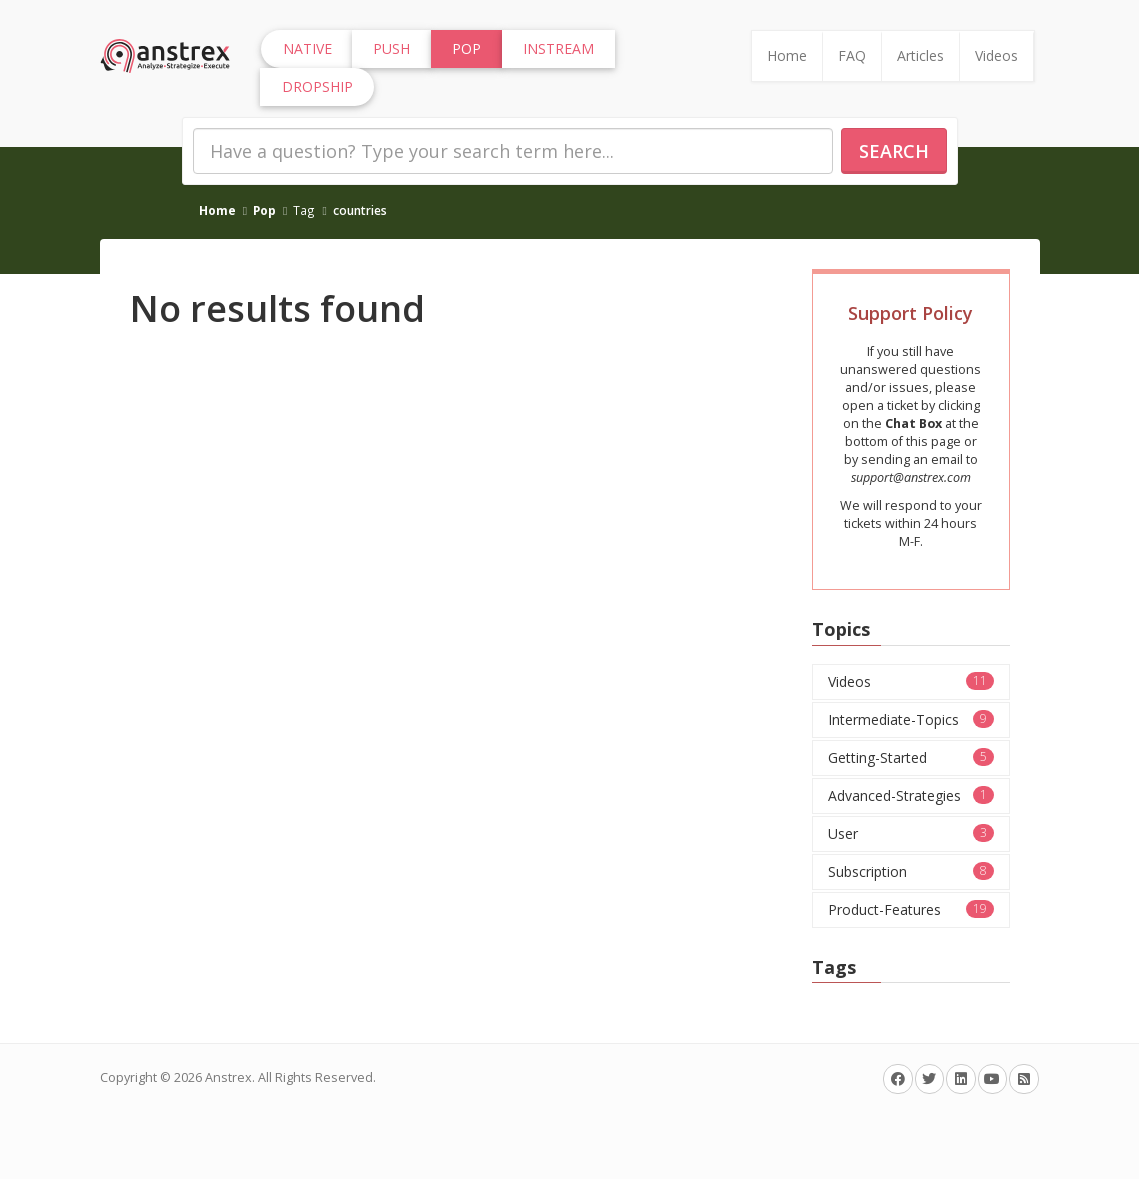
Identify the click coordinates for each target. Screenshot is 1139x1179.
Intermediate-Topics (911, 719)
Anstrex (228, 1077)
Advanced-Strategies (911, 795)
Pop (264, 210)
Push (391, 48)
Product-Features (911, 909)
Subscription (911, 871)
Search (894, 151)
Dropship (317, 86)
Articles (920, 55)
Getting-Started (911, 757)
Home (787, 55)
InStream (558, 48)
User (911, 833)
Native (307, 48)
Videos (996, 55)
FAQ (852, 55)
